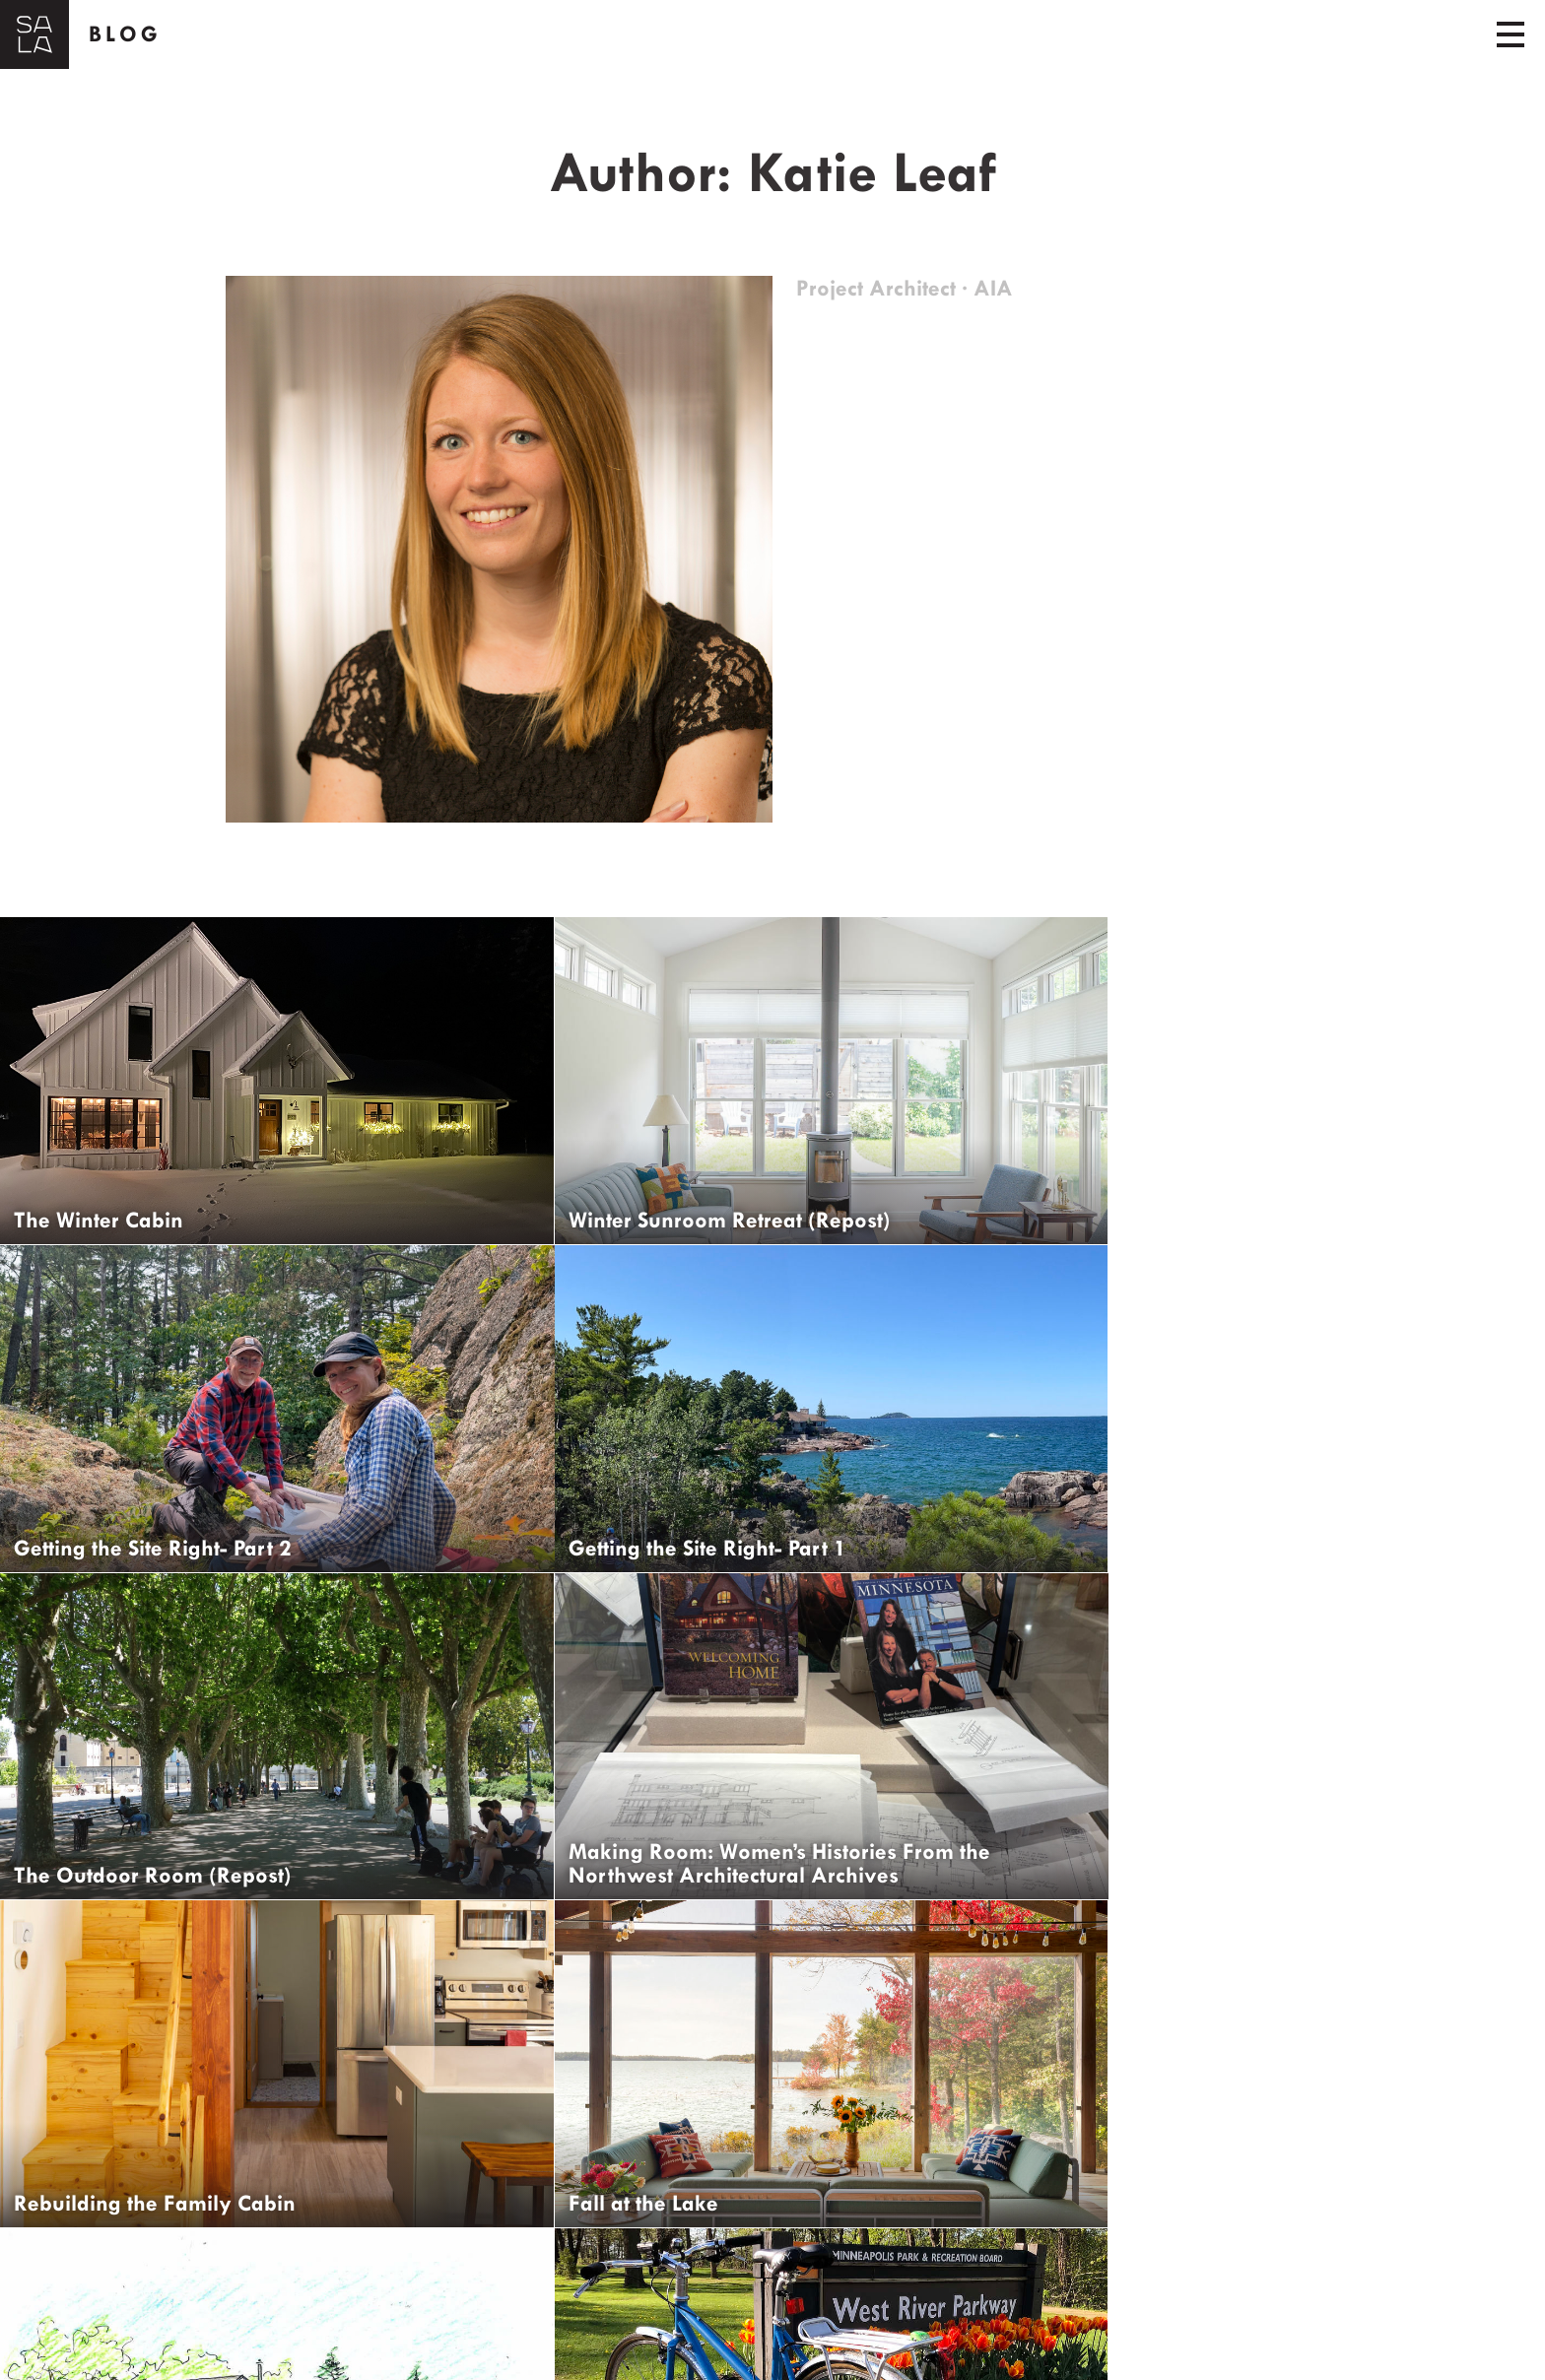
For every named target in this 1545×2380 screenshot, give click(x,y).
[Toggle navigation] (1510, 34)
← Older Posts (78, 2275)
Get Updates (110, 2346)
